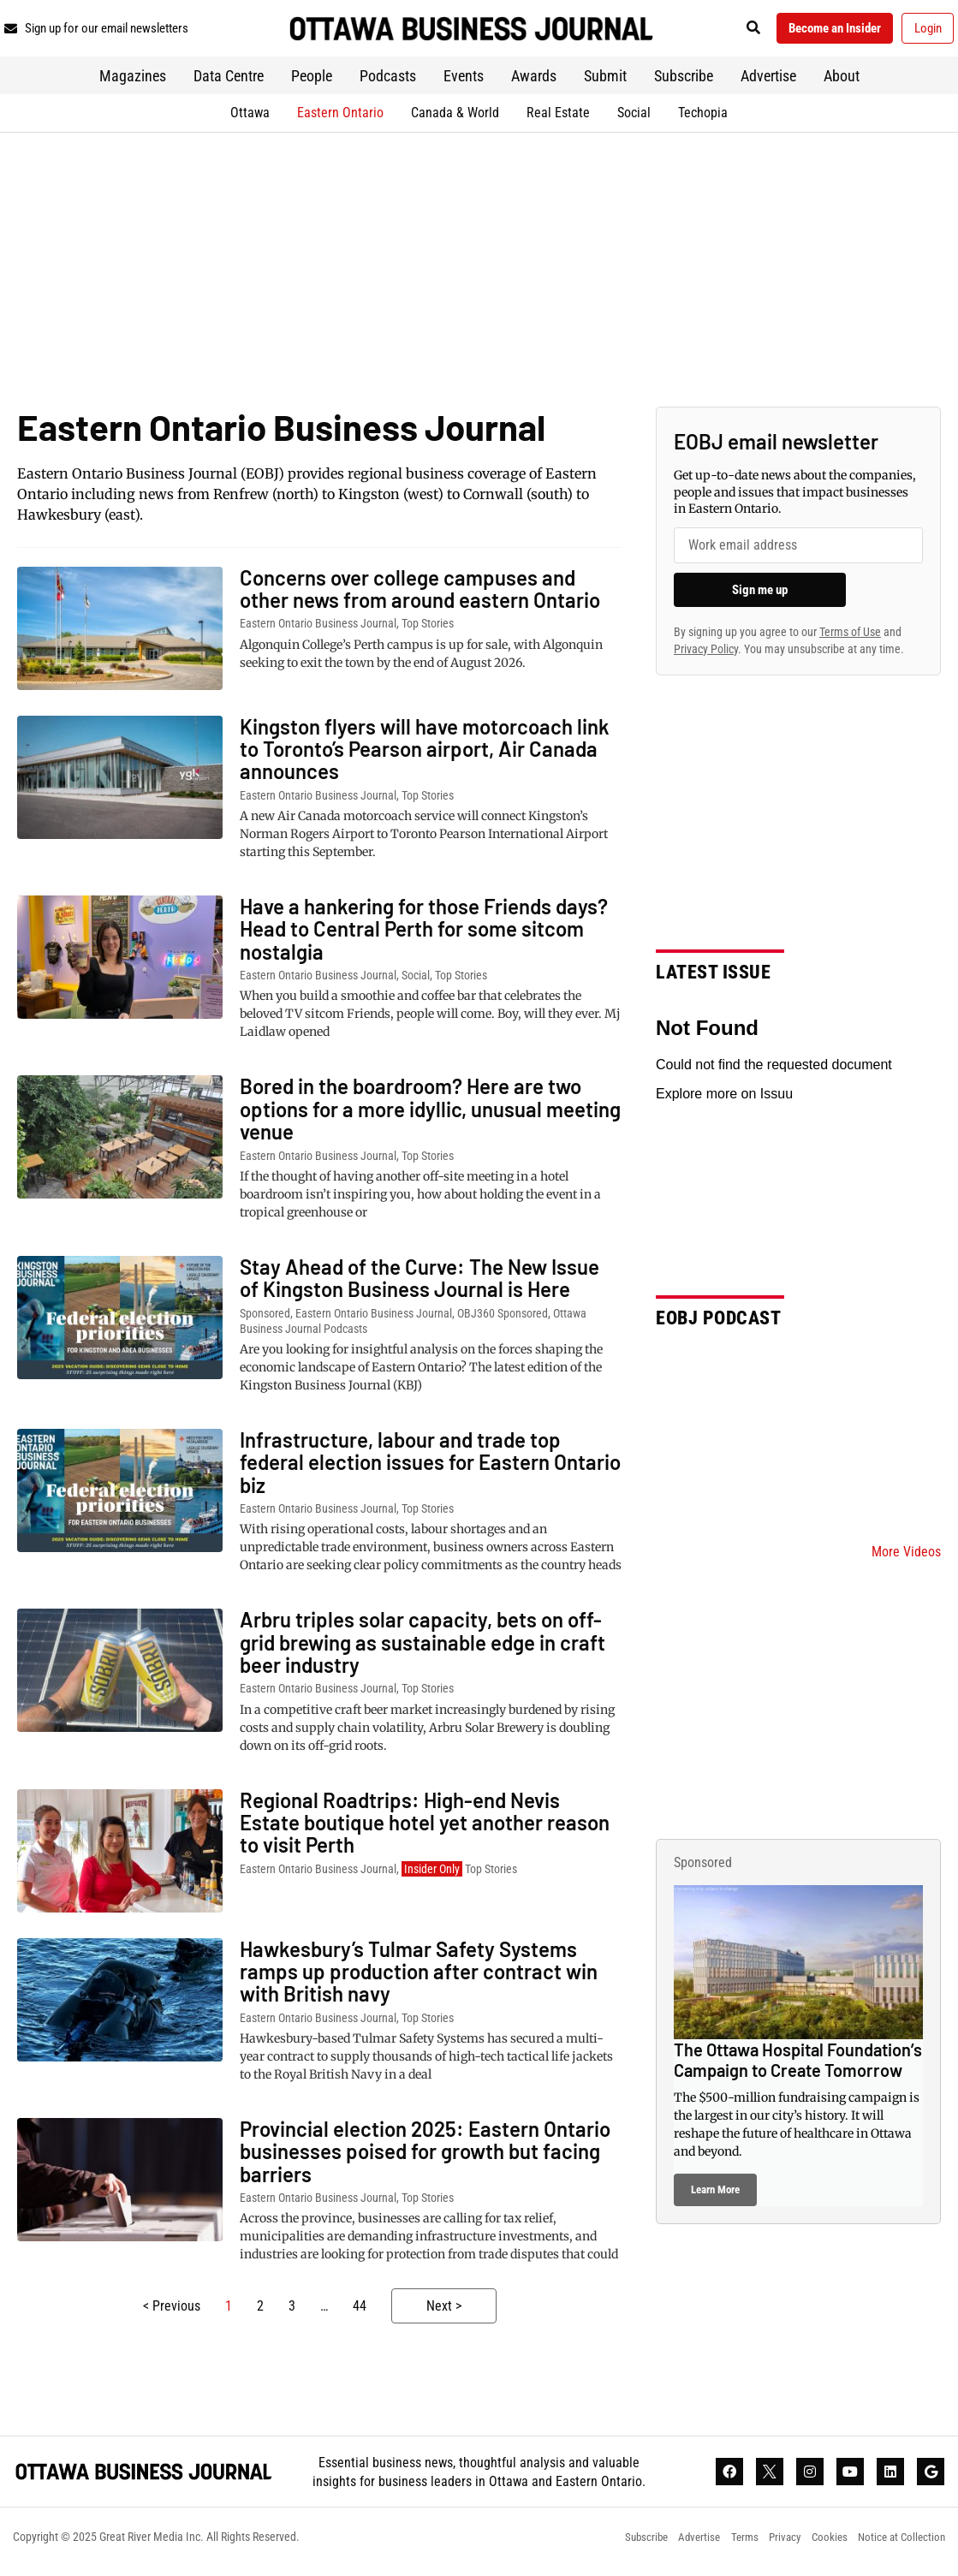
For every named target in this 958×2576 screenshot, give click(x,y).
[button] (731, 31)
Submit (605, 82)
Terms (727, 2547)
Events (463, 82)
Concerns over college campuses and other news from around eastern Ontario (420, 593)
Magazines (132, 82)
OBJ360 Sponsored (502, 1318)
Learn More (715, 2195)
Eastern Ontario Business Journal (318, 629)
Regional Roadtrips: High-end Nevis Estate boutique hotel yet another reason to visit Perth (425, 1828)
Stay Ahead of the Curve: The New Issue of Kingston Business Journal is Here (419, 1282)
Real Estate (558, 118)
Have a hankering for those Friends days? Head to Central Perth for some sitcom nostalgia (424, 935)
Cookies (821, 2547)
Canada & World (455, 118)
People (311, 82)
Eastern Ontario (340, 118)
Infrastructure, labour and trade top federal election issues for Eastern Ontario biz (430, 1468)
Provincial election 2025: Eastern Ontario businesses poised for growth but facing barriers (425, 2157)
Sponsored (265, 1318)
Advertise (768, 82)
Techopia (703, 118)
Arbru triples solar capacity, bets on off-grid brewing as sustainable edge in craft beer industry (422, 1648)
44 (359, 2312)
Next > (443, 2312)
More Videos (906, 1558)
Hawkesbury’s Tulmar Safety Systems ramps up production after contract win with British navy (419, 1977)
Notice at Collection (899, 2547)
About (842, 82)
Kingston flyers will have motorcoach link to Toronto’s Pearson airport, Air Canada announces (425, 754)
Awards (533, 82)
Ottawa (250, 118)
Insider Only (432, 1875)
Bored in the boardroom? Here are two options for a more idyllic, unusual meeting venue (430, 1115)
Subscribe (683, 82)
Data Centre (228, 82)
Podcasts (388, 82)
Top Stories (428, 629)
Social (634, 118)
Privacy (772, 2547)
